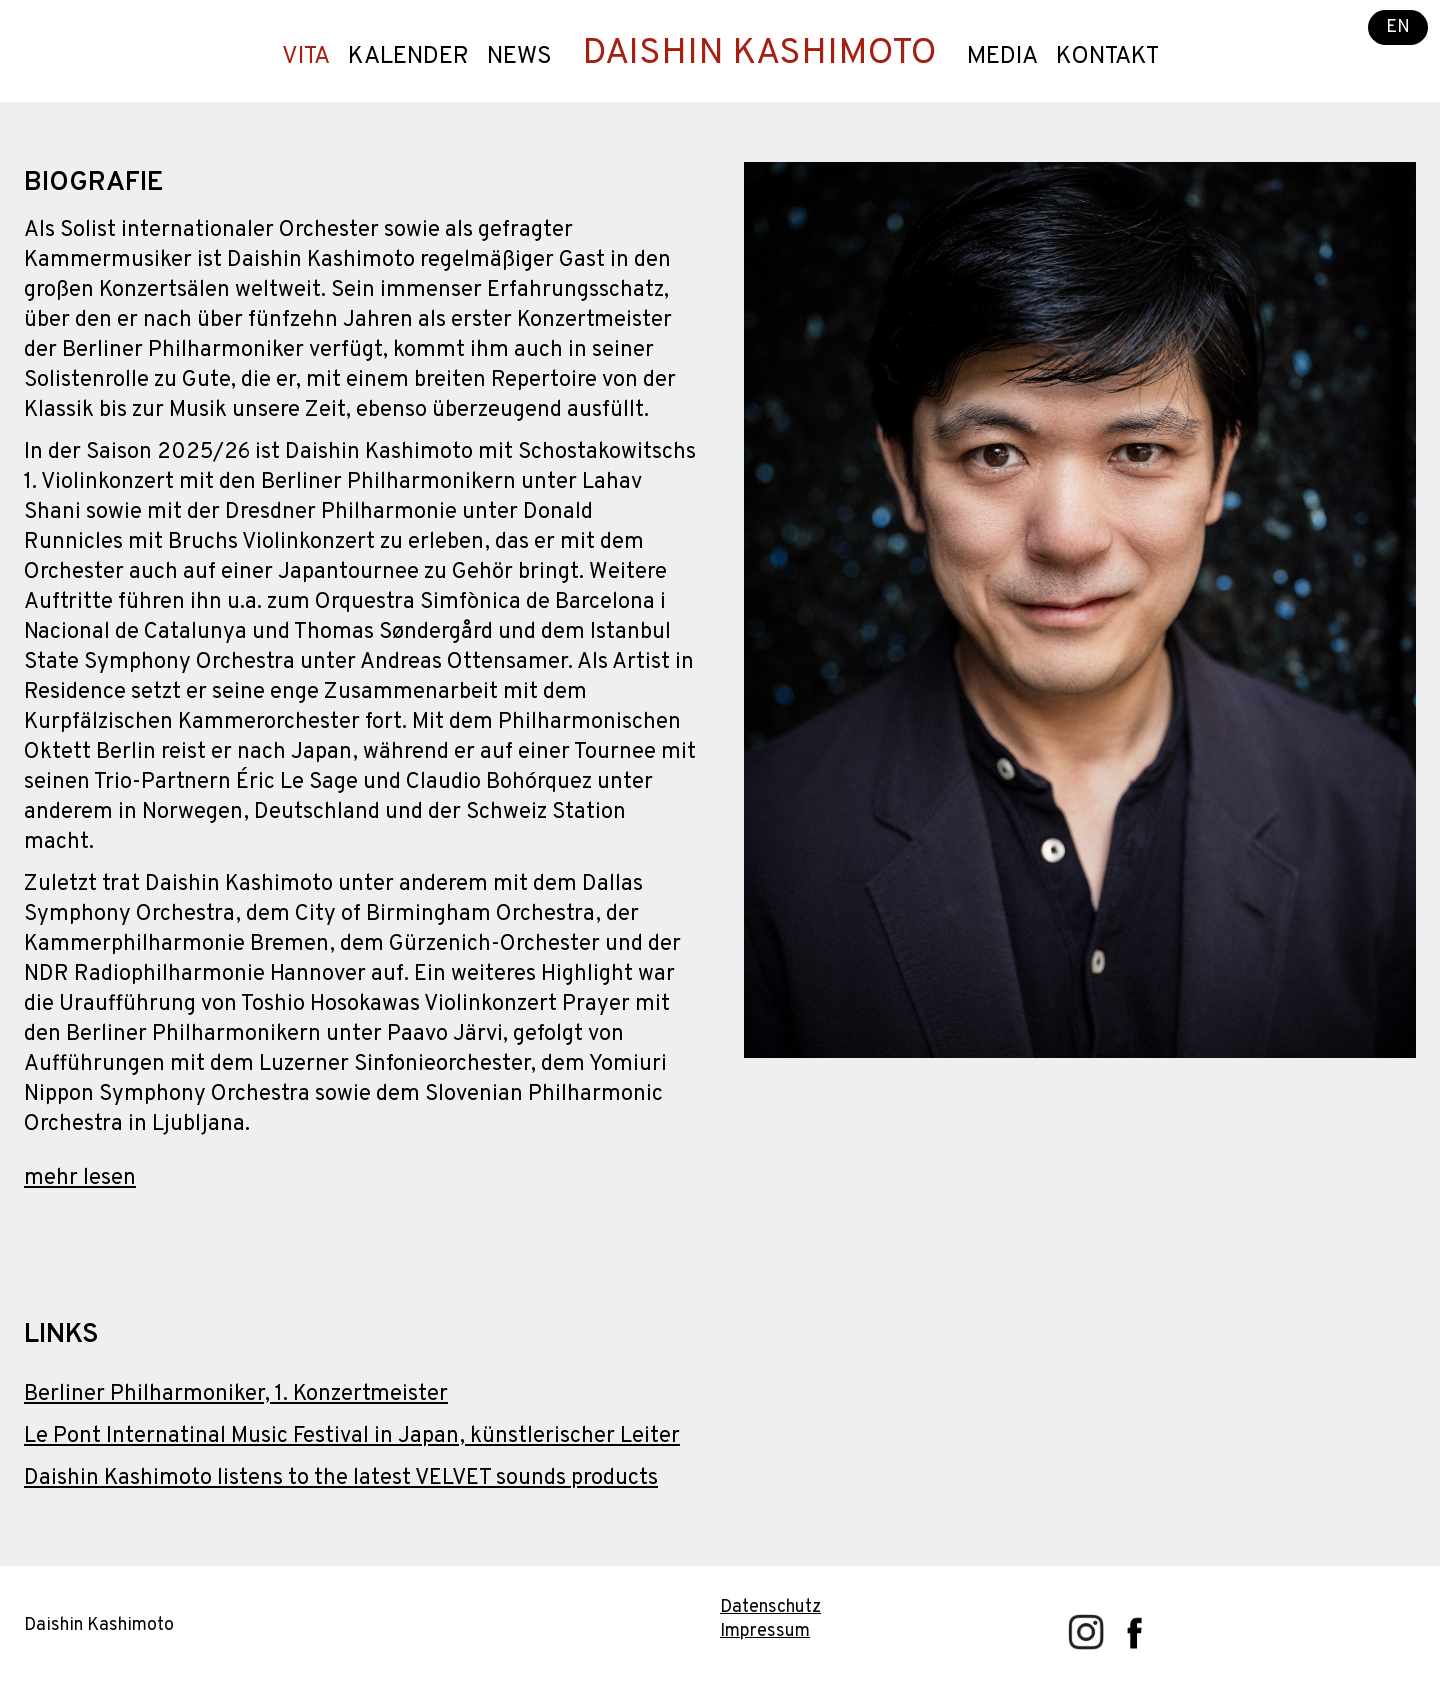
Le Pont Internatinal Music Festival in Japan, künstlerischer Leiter (352, 1436)
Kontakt (1107, 57)
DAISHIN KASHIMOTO (759, 54)
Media (1002, 57)
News (519, 57)
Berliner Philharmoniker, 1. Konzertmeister (236, 1394)
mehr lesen (80, 1178)
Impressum (765, 1631)
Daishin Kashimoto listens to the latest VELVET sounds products (341, 1478)
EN (1398, 27)
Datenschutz (770, 1607)
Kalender (408, 57)
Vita (306, 57)
